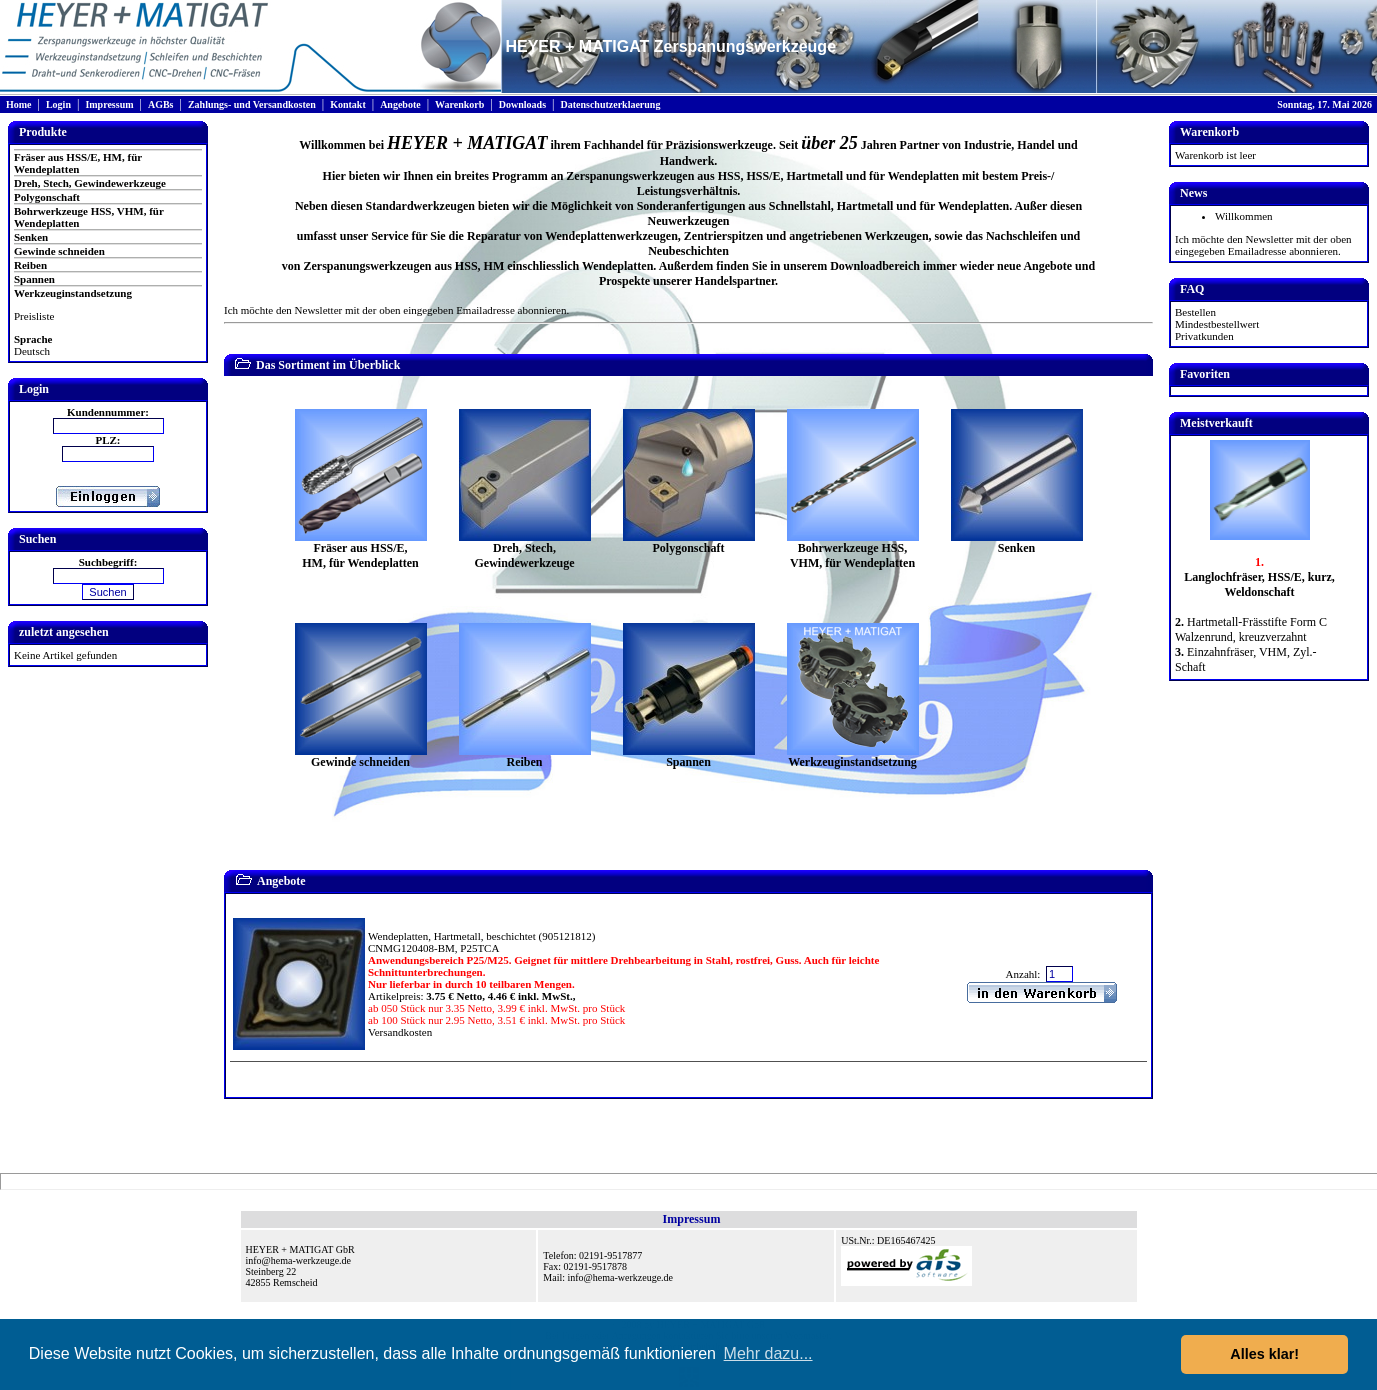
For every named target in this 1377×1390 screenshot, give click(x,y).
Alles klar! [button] (1264, 1354)
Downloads (522, 104)
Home (19, 104)
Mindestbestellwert (1217, 324)
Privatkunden (1204, 336)
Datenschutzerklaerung (610, 104)
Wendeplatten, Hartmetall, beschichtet (452, 936)
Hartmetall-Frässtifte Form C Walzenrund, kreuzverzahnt (1251, 629)
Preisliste (34, 316)
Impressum (109, 104)
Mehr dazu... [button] (768, 1353)
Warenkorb (459, 104)
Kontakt (348, 104)
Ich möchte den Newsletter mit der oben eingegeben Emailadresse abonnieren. (396, 310)
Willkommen (1244, 216)
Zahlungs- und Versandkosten (252, 104)
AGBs (161, 104)
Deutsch (32, 351)
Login (58, 104)
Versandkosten (400, 1032)
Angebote (400, 104)
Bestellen (1195, 312)
